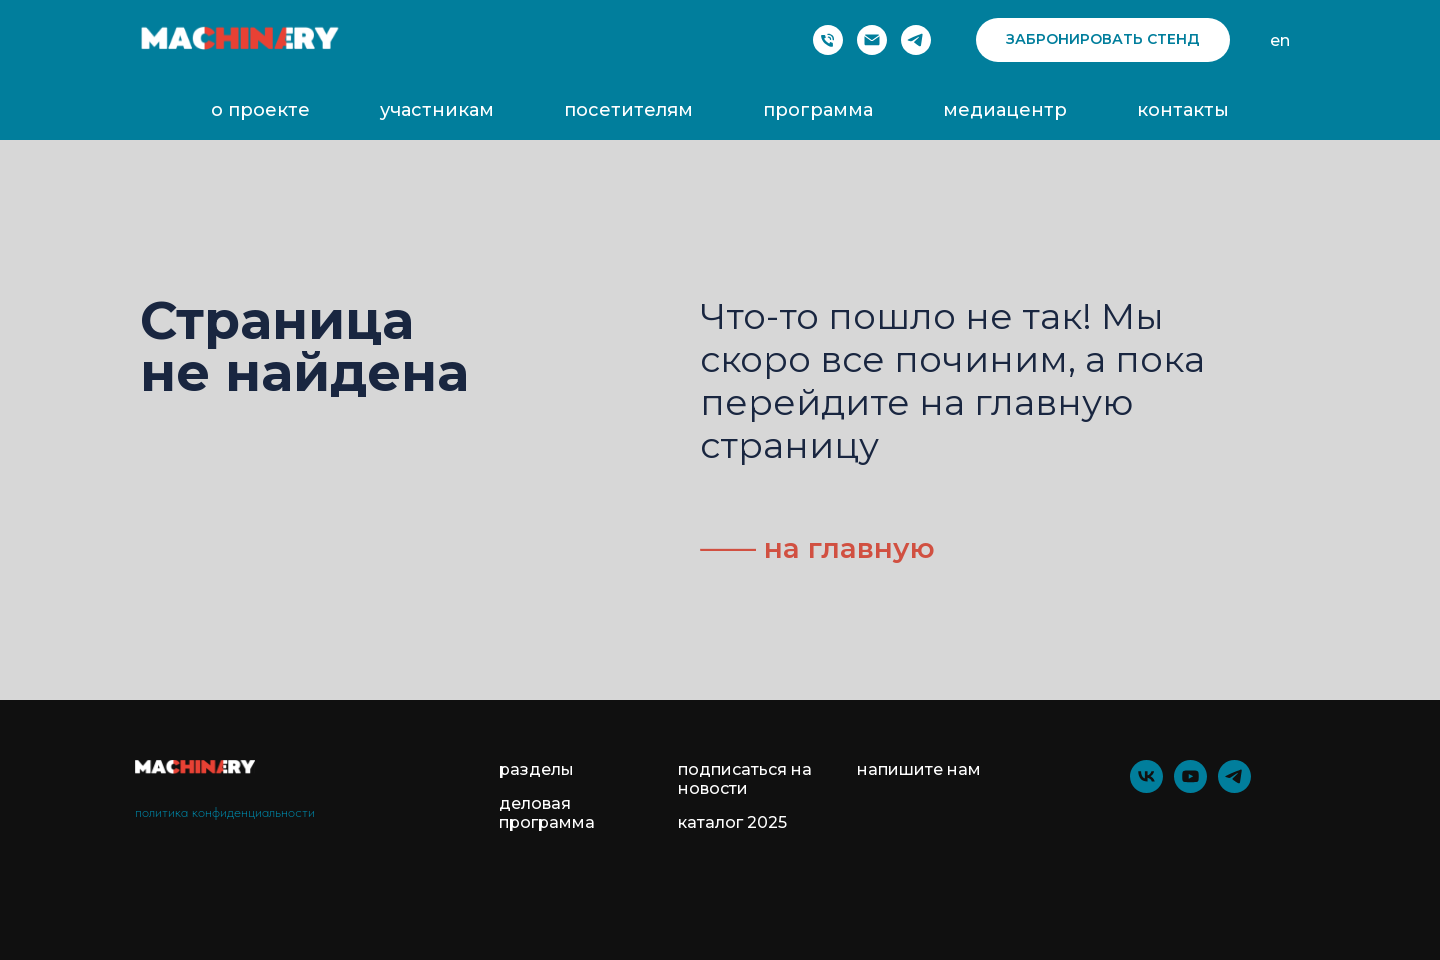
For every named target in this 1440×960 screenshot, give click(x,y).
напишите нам (919, 769)
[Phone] (828, 40)
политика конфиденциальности (225, 812)
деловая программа (547, 813)
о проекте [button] (260, 110)
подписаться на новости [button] (745, 779)
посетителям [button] (628, 110)
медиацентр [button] (1005, 110)
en (1280, 40)
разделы (536, 769)
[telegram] (916, 40)
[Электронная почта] (872, 40)
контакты (1183, 110)
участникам (437, 110)
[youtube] (1190, 787)
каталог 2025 (732, 822)
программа (818, 110)
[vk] (1146, 787)
